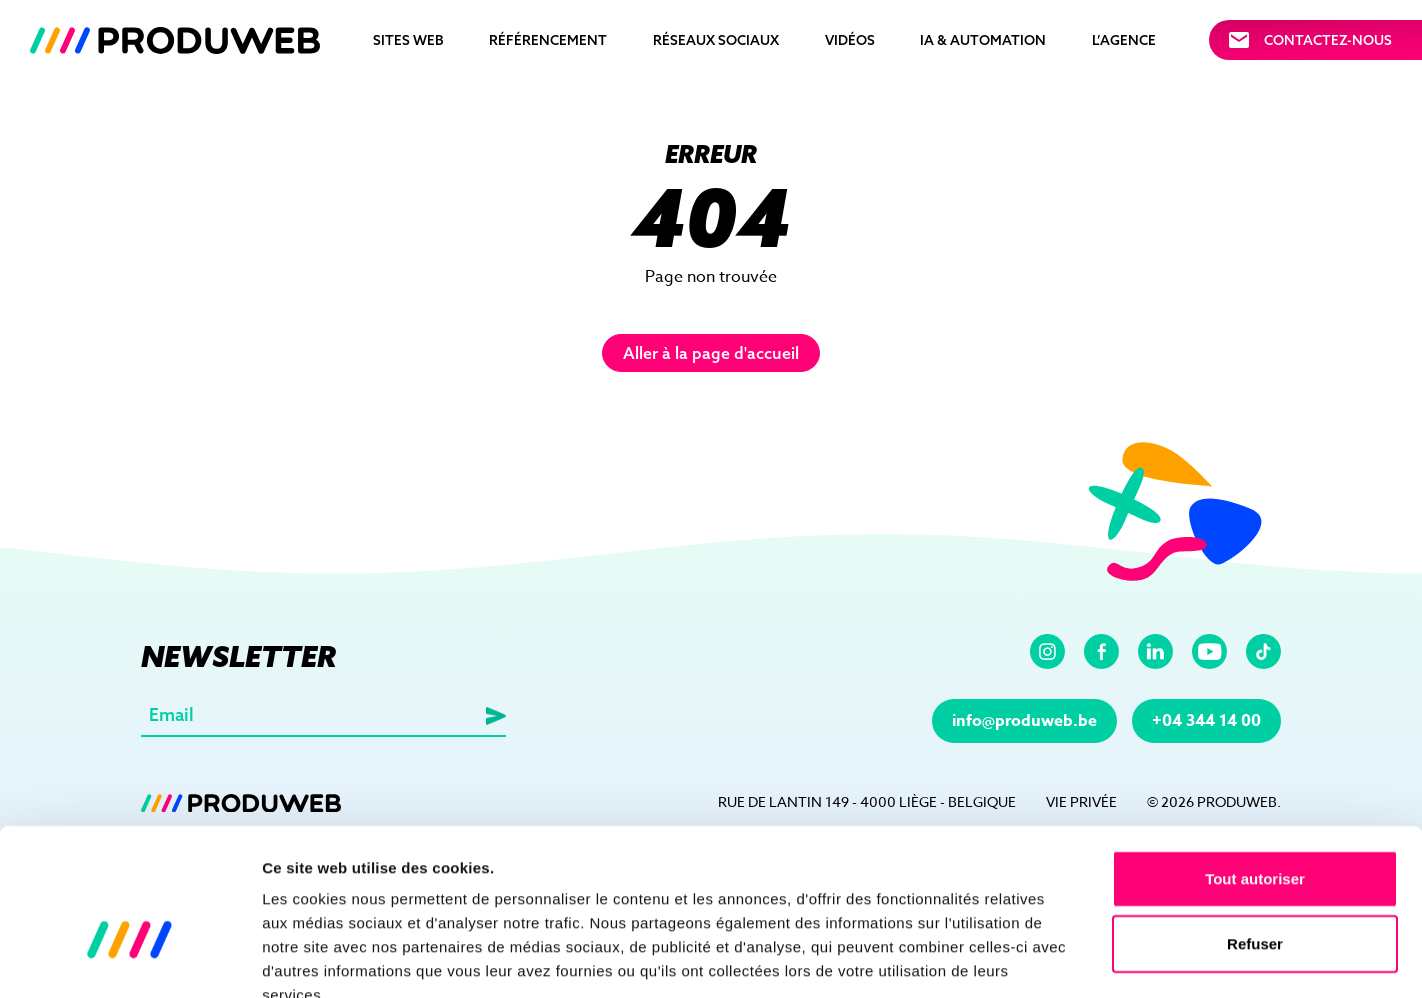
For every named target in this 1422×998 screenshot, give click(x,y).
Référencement (548, 40)
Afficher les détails (1101, 958)
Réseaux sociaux (716, 40)
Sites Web (408, 40)
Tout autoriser (1255, 761)
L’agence (1124, 40)
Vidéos (850, 40)
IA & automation (983, 40)
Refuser (1255, 827)
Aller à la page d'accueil (711, 353)
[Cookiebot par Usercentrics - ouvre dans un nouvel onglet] (129, 959)
